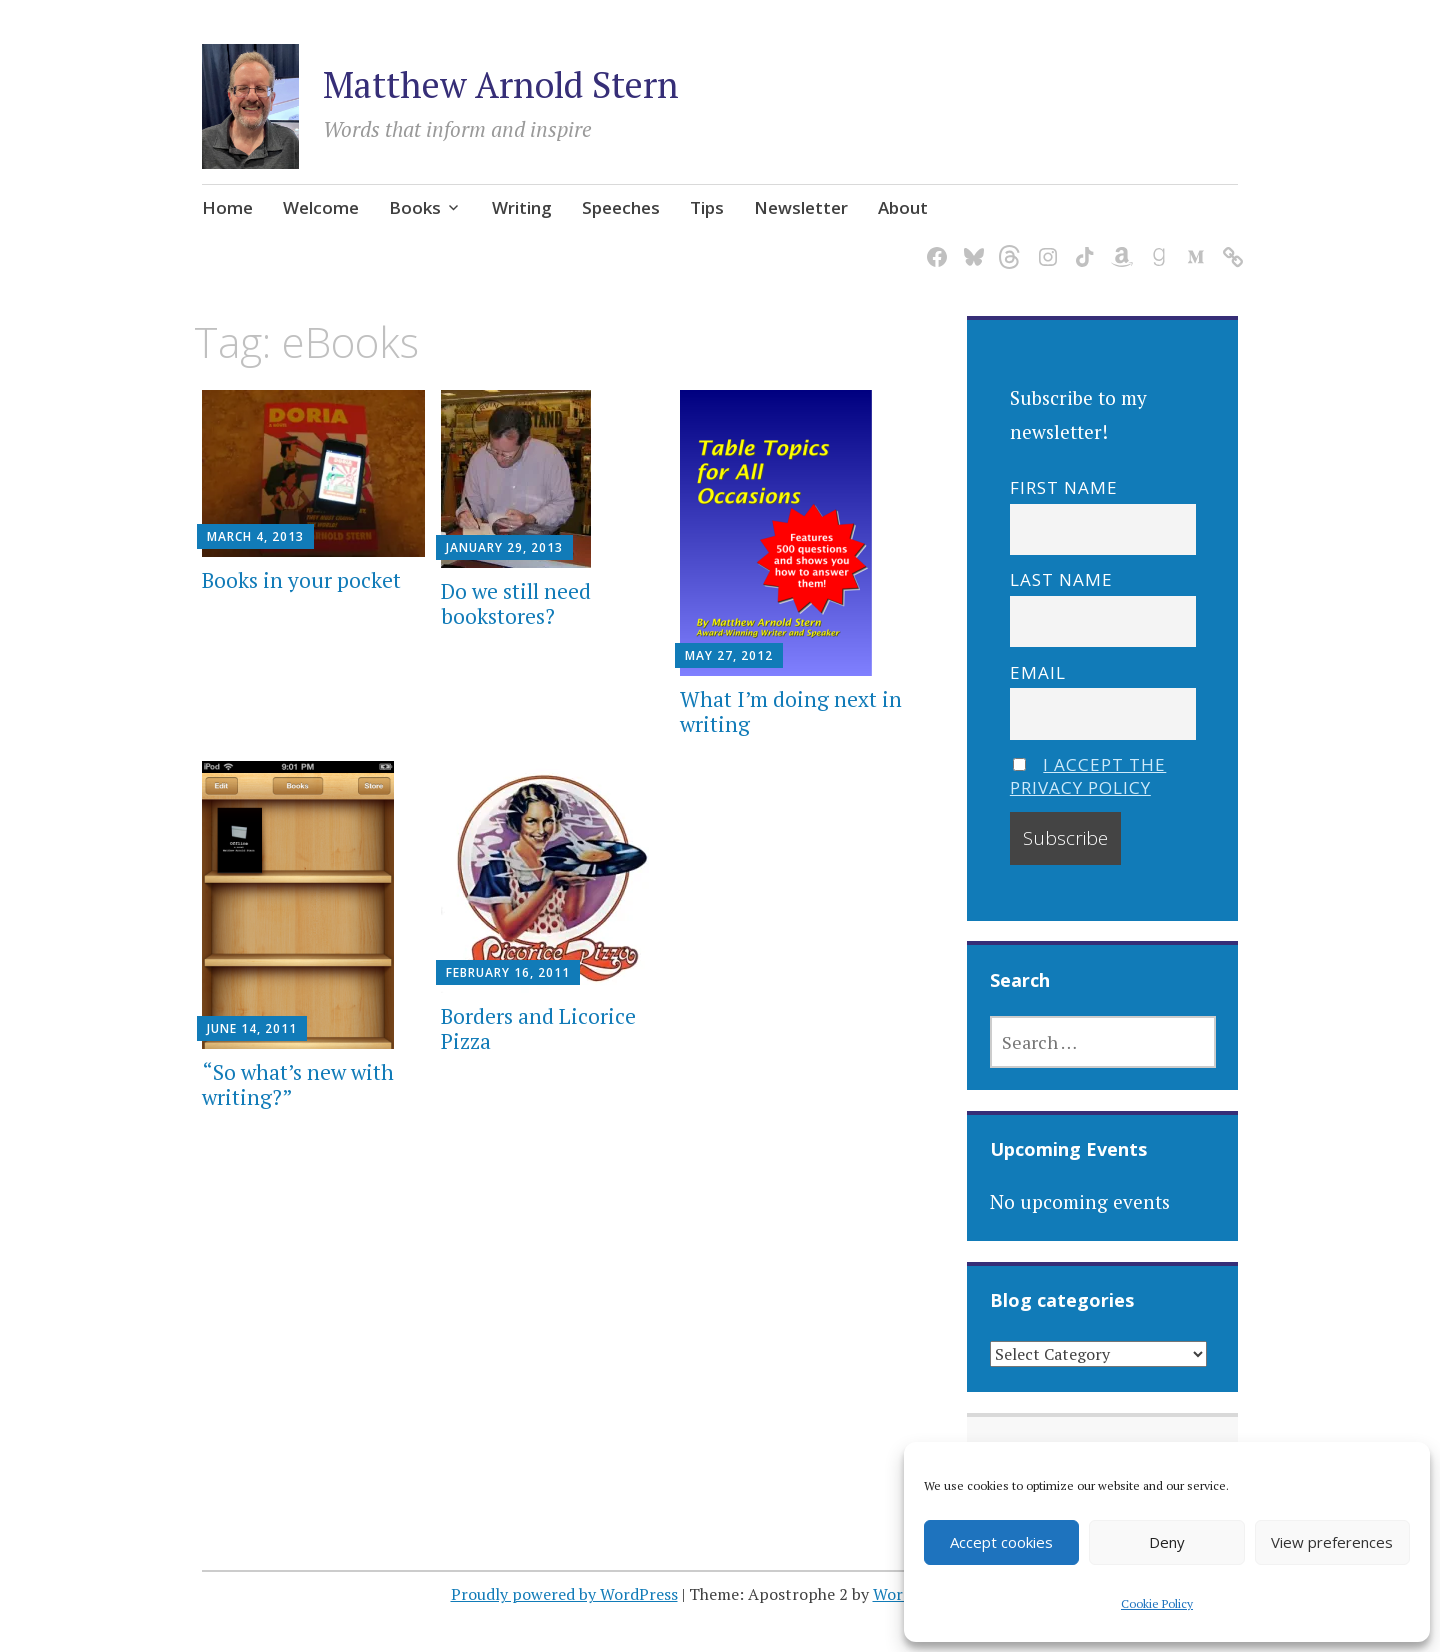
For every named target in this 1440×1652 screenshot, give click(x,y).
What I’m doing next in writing (791, 711)
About (903, 207)
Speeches (621, 207)
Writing (522, 207)
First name (1064, 487)
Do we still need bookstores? (516, 603)
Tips (707, 207)
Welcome (321, 207)
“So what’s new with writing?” (298, 1084)
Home (227, 207)
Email (1038, 672)
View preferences (1332, 1542)
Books (415, 207)
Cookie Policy (1157, 1603)
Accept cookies (1001, 1542)
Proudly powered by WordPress (564, 1594)
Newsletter (801, 207)
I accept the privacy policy (1088, 776)
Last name (1061, 579)
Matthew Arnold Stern (501, 84)
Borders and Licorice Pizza (538, 1028)
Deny (1167, 1542)
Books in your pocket (301, 580)
